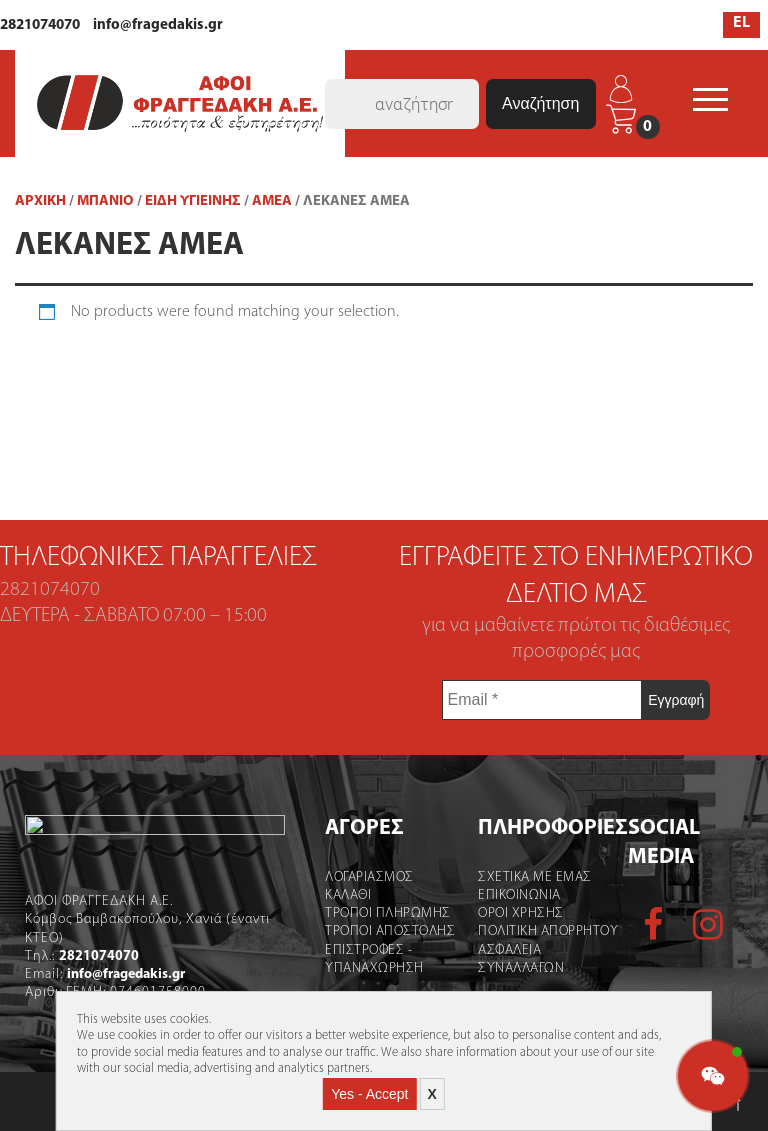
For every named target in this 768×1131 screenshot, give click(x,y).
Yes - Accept (369, 1094)
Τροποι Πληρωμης (374, 913)
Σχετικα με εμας (529, 877)
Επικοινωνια (513, 895)
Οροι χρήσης (515, 913)
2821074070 (40, 25)
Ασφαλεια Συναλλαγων (515, 959)
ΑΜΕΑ (272, 201)
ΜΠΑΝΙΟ (105, 201)
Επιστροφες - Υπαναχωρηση (360, 959)
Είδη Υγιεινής (193, 201)
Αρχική (40, 201)
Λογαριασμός (355, 877)
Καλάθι (334, 895)
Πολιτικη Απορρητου (542, 931)
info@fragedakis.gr (158, 25)
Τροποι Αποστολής (376, 931)
